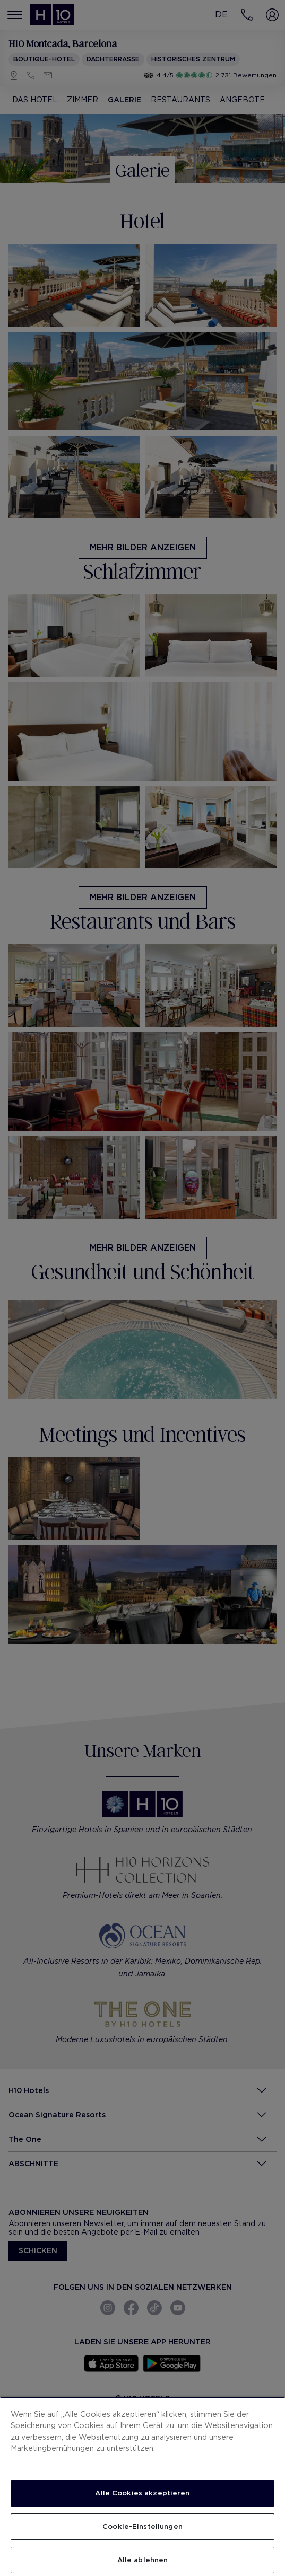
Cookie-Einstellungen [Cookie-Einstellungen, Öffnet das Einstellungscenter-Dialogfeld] (142, 2526)
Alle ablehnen (142, 2560)
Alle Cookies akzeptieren (142, 2493)
